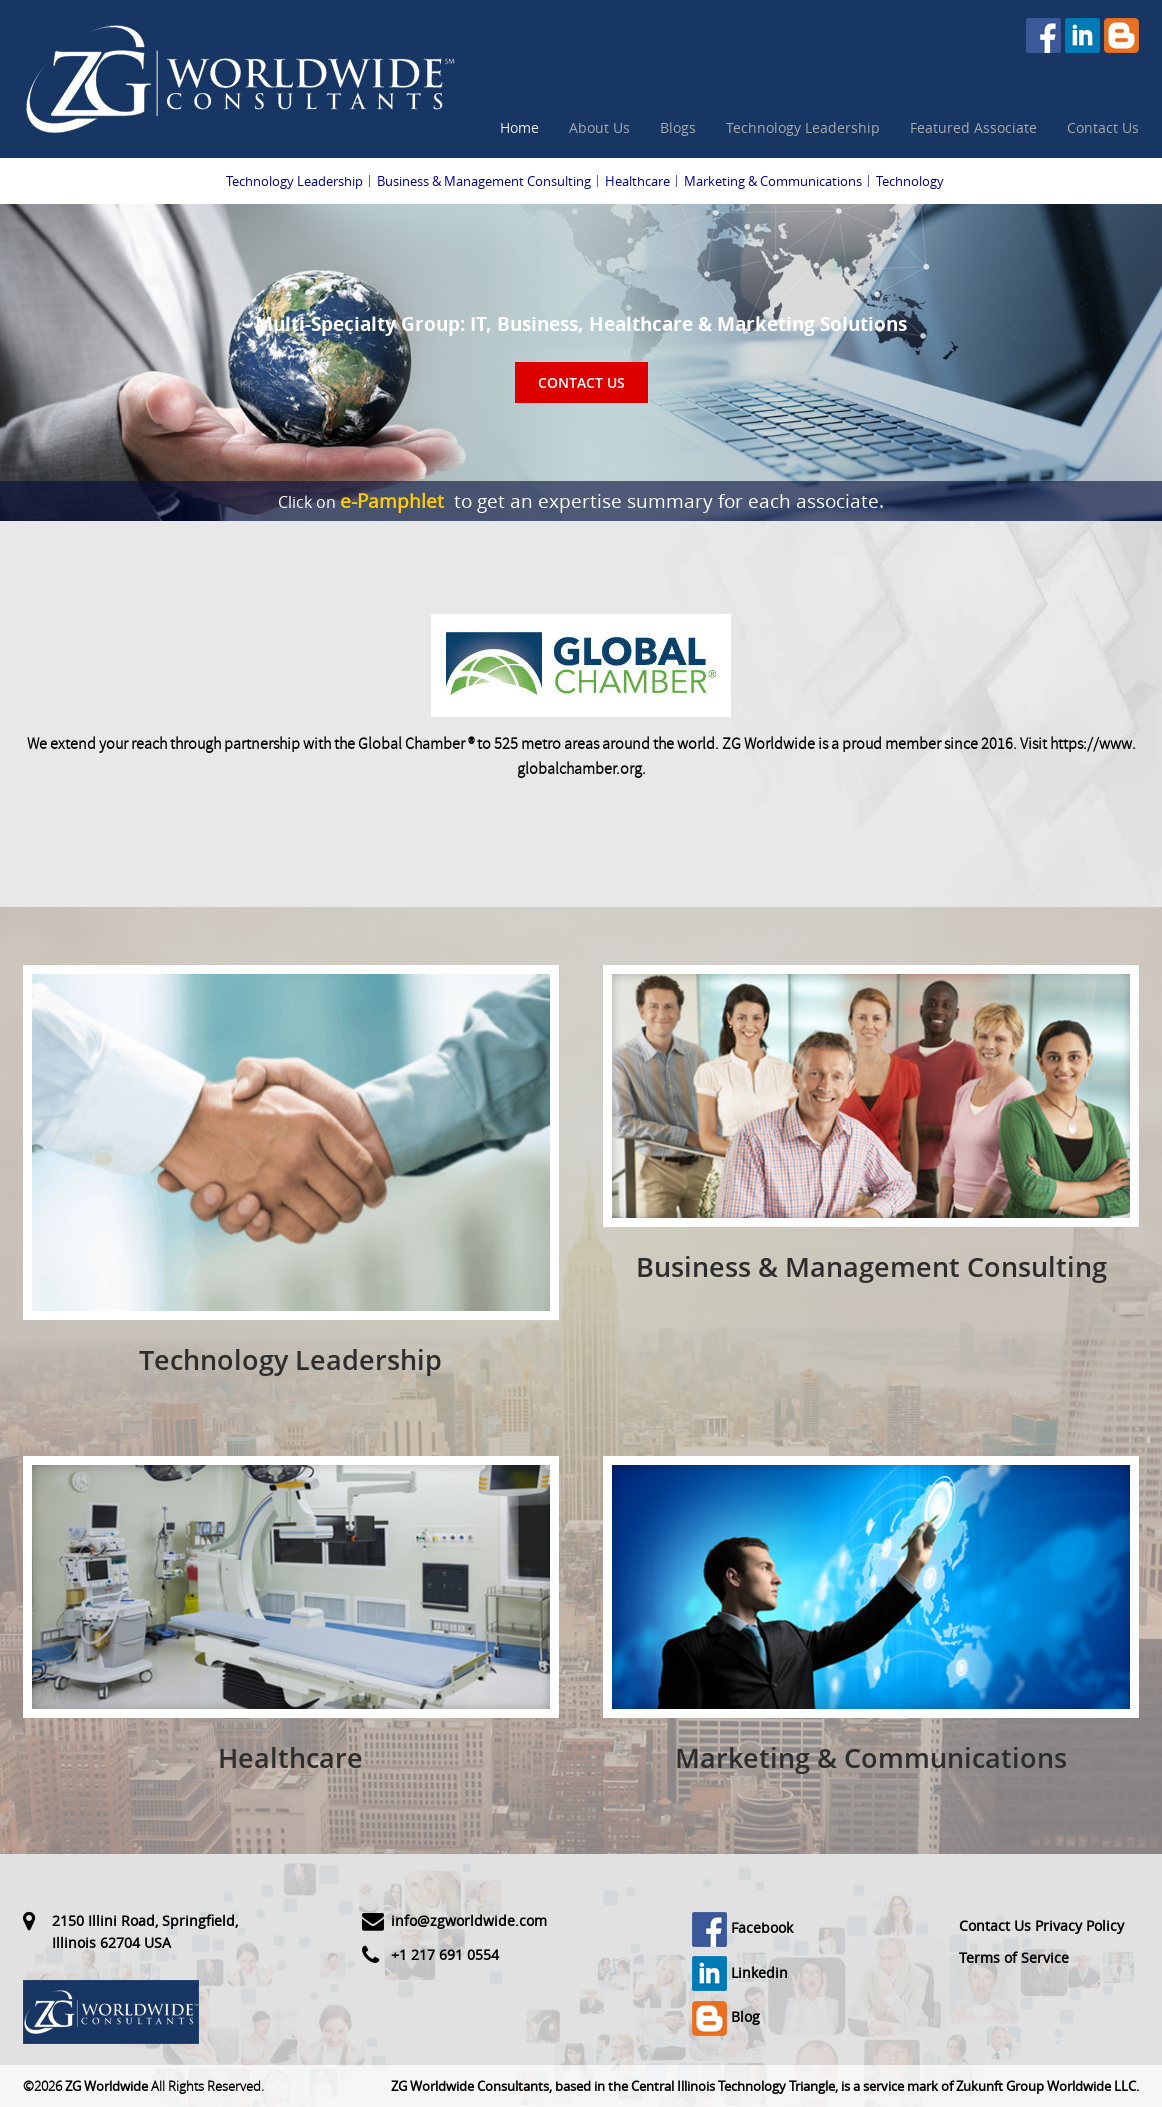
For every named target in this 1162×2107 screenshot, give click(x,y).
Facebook (742, 1927)
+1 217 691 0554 (445, 1954)
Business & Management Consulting (484, 181)
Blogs (678, 127)
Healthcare (637, 181)
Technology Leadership (803, 127)
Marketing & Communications (773, 181)
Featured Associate (973, 127)
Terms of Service (1014, 1957)
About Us (599, 127)
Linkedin (740, 1972)
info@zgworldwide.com (469, 1920)
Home (519, 127)
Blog (726, 2016)
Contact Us (1103, 127)
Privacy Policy (1079, 1925)
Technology (910, 181)
